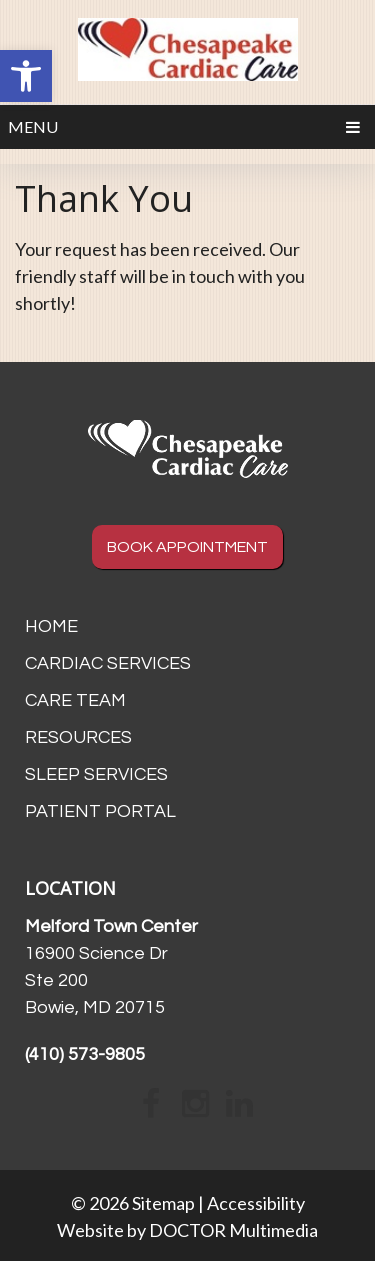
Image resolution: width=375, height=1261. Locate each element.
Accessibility (256, 1203)
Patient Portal (100, 811)
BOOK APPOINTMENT (187, 547)
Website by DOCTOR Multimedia (187, 1230)
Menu (33, 126)
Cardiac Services (108, 663)
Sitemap (163, 1203)
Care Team (75, 700)
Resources (78, 737)
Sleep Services (96, 774)
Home (51, 626)
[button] (26, 76)
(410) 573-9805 (85, 1054)
